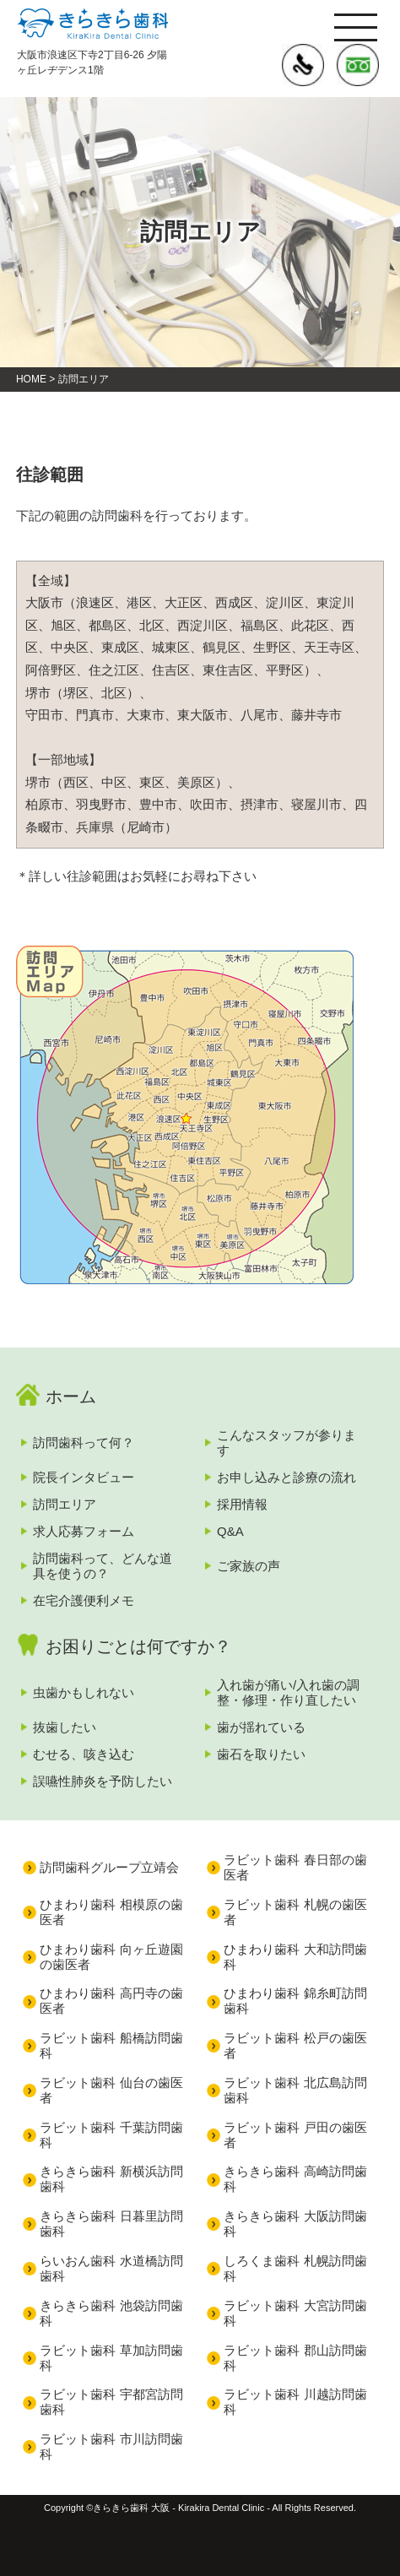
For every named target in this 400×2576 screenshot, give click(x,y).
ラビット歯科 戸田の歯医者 (295, 2135)
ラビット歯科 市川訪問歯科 (111, 2446)
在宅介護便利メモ (83, 1600)
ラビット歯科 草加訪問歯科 (111, 2358)
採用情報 (242, 1504)
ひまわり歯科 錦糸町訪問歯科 (295, 2000)
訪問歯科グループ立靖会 (109, 1867)
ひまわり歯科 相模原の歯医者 (111, 1912)
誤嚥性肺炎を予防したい (102, 1781)
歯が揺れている (261, 1727)
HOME (31, 379)
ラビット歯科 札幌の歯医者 (295, 1912)
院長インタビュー (83, 1477)
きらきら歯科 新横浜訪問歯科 (111, 2179)
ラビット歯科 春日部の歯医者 (295, 1867)
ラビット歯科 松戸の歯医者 (295, 2045)
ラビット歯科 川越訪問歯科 (295, 2401)
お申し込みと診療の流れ (286, 1477)
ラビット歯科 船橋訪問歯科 (111, 2045)
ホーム (71, 1396)
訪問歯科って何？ (83, 1442)
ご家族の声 (248, 1566)
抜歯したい (64, 1727)
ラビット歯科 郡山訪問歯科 (295, 2358)
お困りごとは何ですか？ (138, 1646)
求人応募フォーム (83, 1531)
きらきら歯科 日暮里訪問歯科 (111, 2223)
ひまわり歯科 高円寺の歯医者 (111, 2000)
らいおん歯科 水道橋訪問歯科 (111, 2268)
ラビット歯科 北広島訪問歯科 (295, 2090)
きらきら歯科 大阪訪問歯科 (295, 2223)
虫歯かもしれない (83, 1692)
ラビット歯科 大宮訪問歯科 (295, 2313)
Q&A (230, 1531)
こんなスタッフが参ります (286, 1442)
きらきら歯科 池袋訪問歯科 (111, 2313)
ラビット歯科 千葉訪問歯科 (111, 2135)
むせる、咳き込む (83, 1754)
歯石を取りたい (261, 1754)
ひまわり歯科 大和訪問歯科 (295, 1956)
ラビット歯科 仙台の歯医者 (111, 2090)
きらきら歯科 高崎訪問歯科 (295, 2179)
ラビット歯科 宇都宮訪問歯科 (111, 2401)
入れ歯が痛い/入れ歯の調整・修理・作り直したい (288, 1692)
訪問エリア (64, 1504)
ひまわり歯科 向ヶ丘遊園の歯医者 (111, 1956)
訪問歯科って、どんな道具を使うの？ (102, 1566)
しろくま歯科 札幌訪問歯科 (295, 2268)
